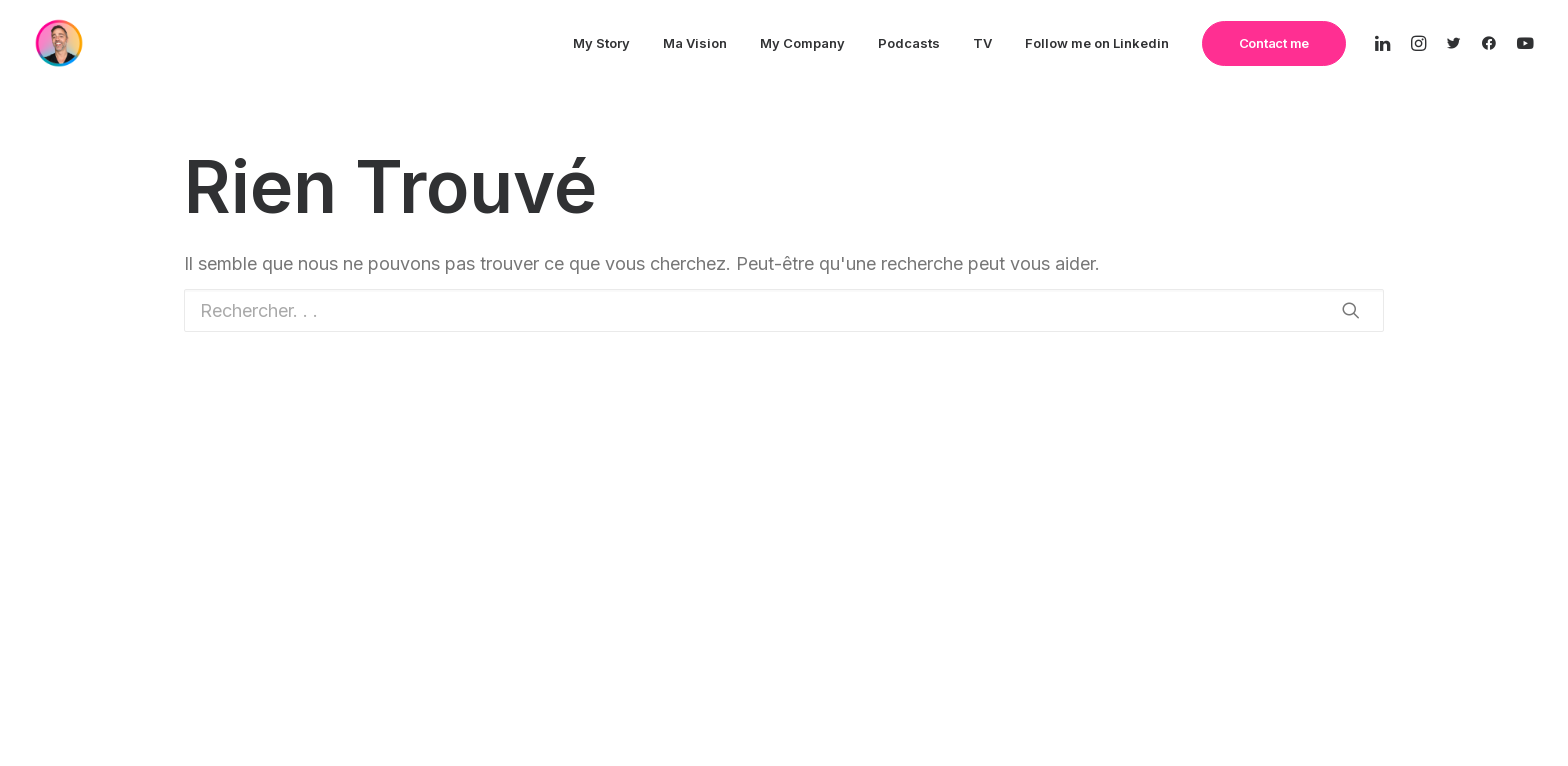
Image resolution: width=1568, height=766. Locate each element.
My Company (802, 43)
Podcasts (909, 43)
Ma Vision (695, 43)
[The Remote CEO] (59, 43)
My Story (601, 43)
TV (982, 43)
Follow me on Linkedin (1097, 43)
